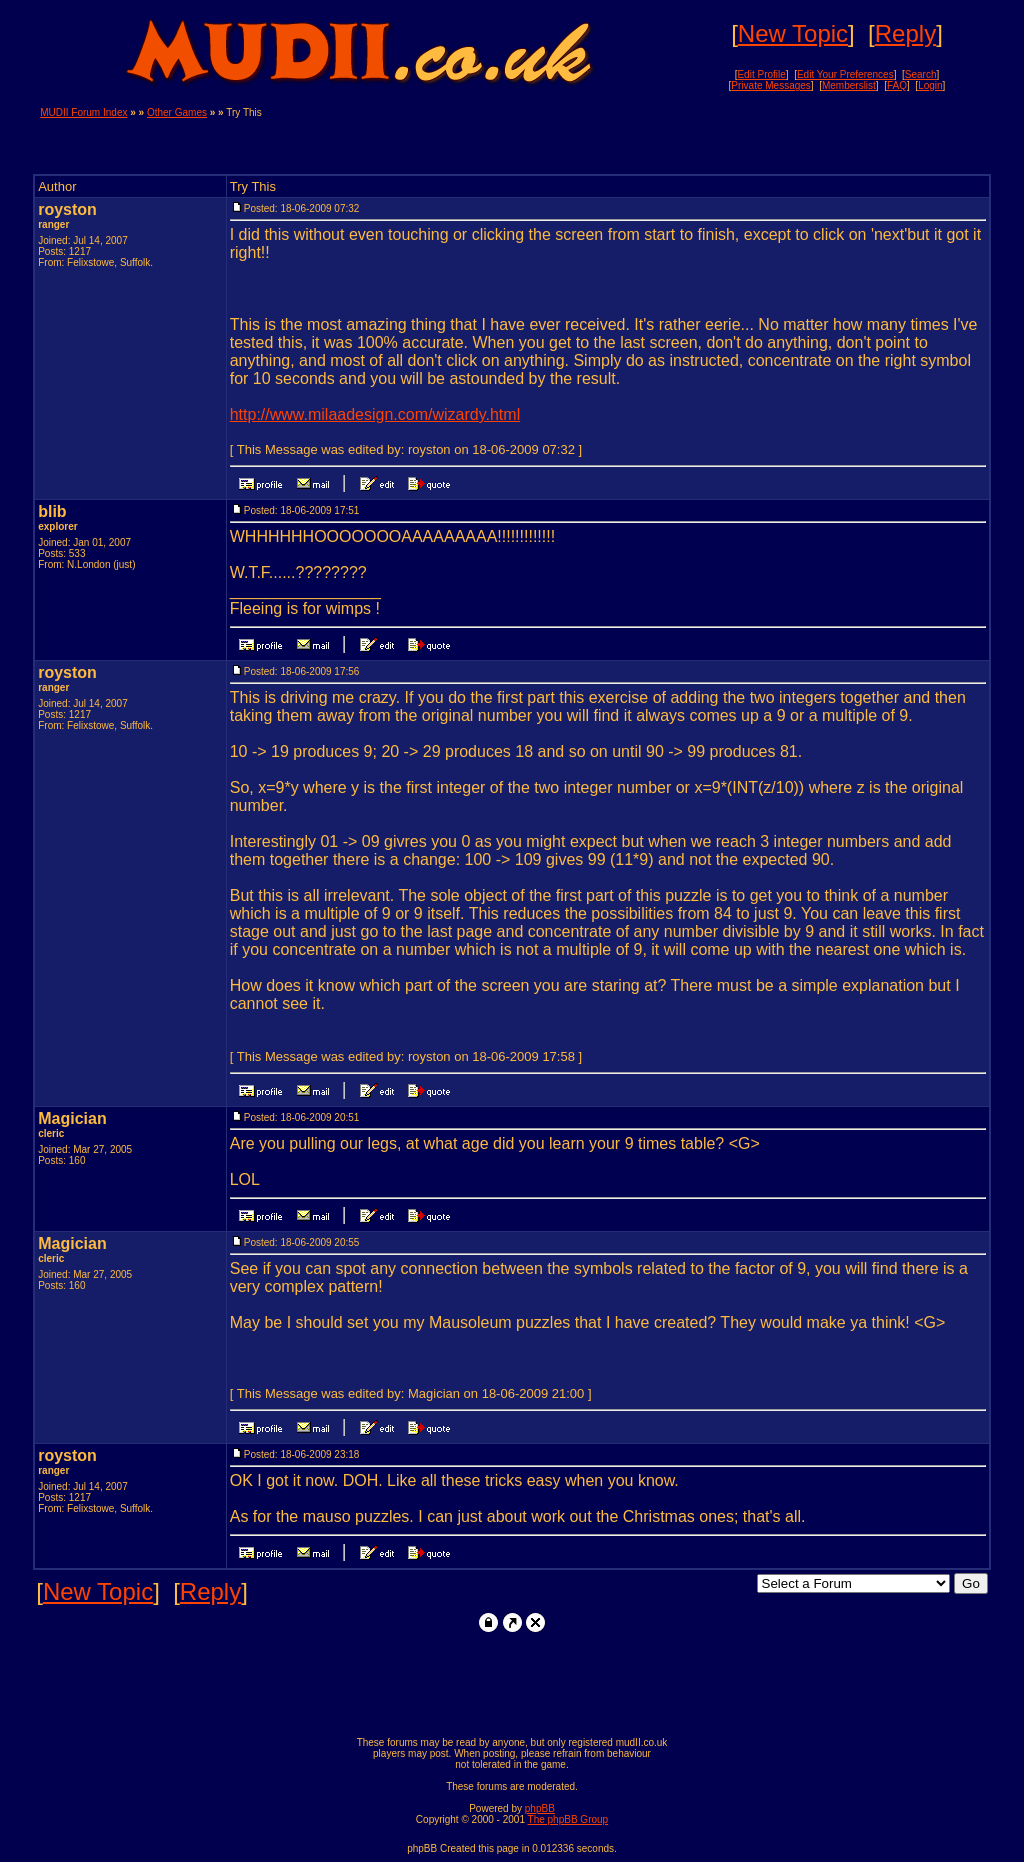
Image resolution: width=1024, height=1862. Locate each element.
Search (921, 74)
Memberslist (849, 85)
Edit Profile (761, 74)
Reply (905, 33)
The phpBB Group (568, 1819)
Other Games (177, 112)
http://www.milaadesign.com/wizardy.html (375, 414)
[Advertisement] (750, 137)
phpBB (540, 1808)
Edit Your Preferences (845, 74)
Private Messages (770, 85)
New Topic (793, 33)
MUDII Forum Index (83, 112)
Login (930, 85)
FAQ (897, 85)
